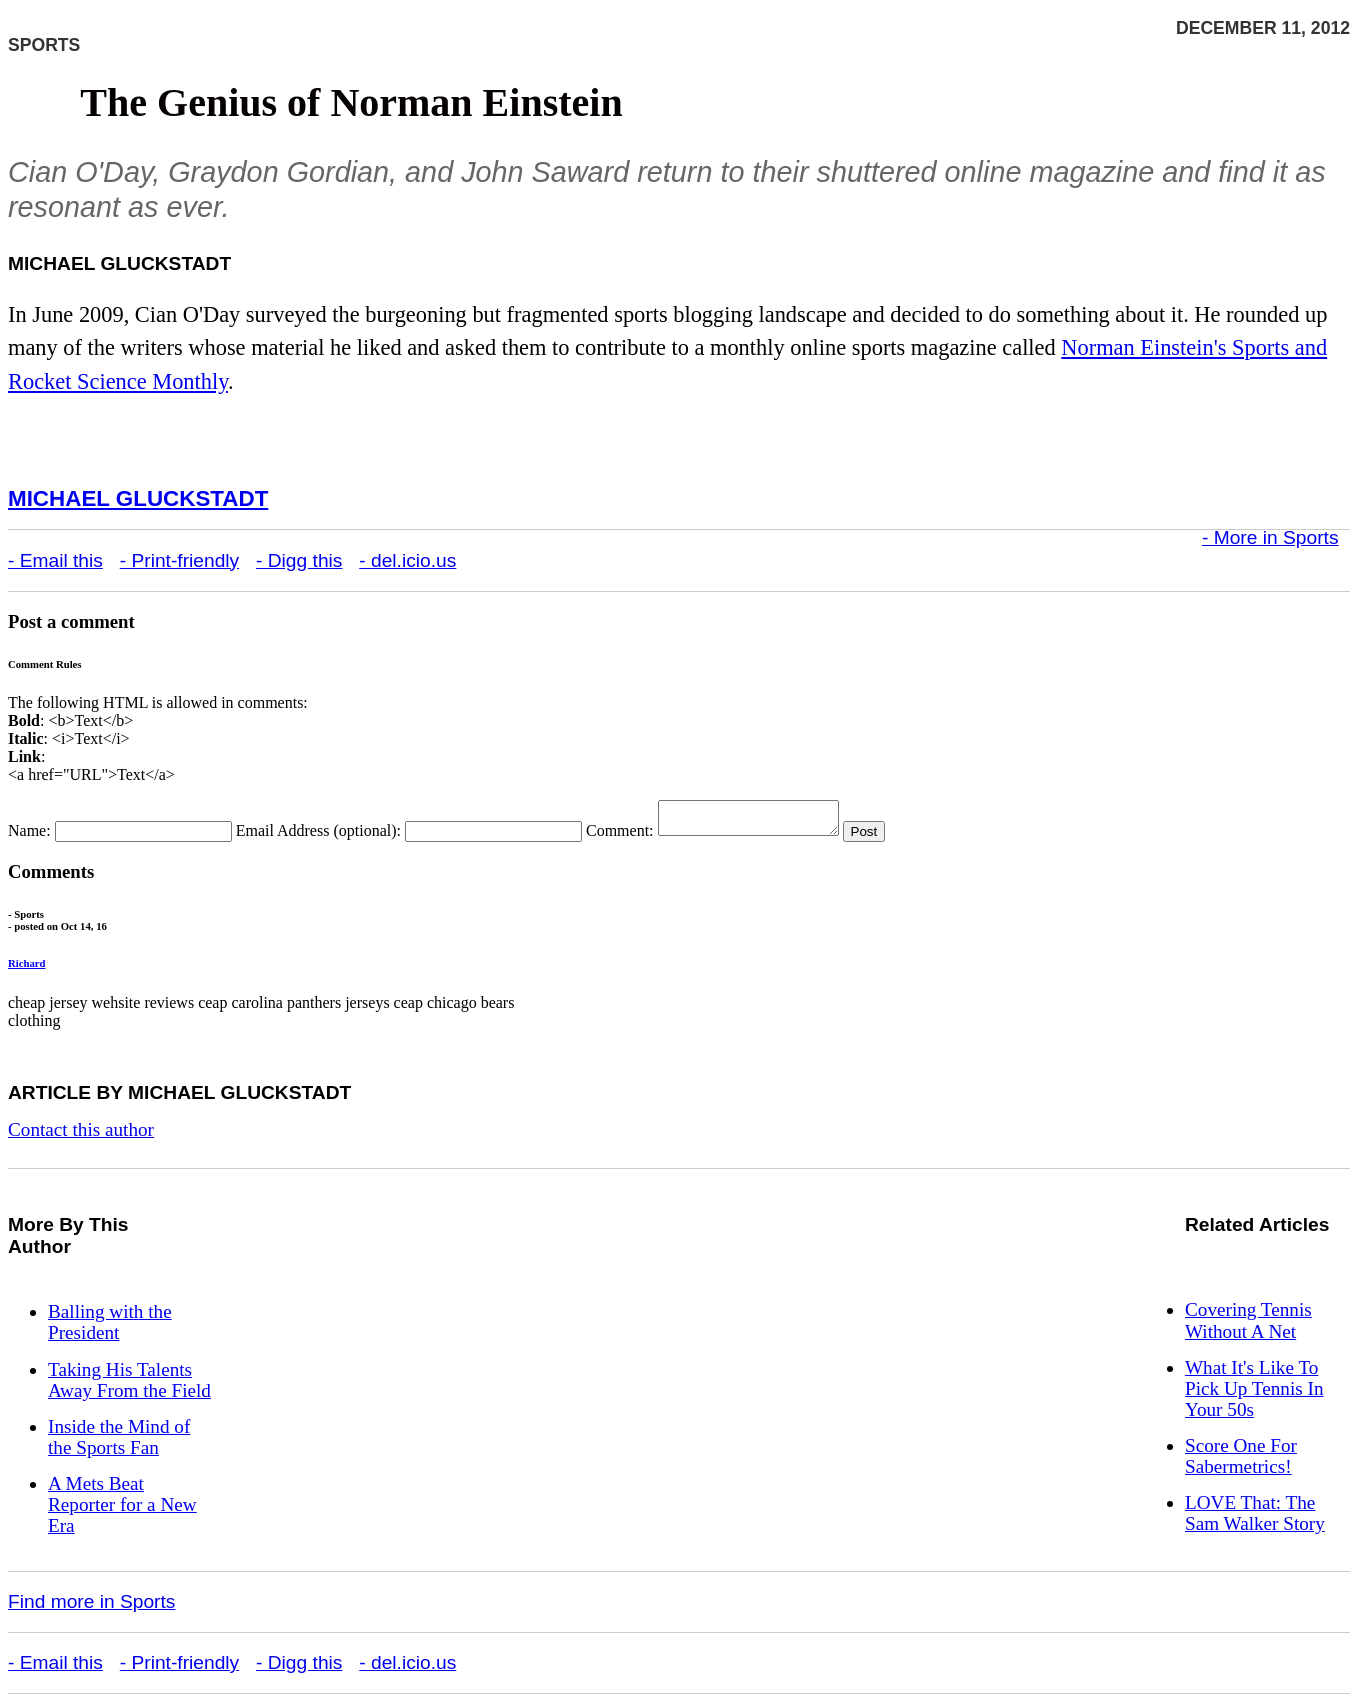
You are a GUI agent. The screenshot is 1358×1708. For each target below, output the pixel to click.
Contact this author (81, 1135)
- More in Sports (1270, 537)
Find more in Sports (91, 1607)
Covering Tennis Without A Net (1248, 1326)
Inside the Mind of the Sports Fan (119, 1443)
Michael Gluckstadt (138, 498)
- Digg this (299, 560)
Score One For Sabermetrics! (1241, 1462)
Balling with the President (110, 1328)
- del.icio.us (407, 560)
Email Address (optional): (318, 836)
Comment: (620, 836)
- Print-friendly (179, 560)
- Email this (55, 560)
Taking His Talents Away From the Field (129, 1386)
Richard (27, 969)
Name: (29, 836)
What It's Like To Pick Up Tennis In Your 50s (1254, 1394)
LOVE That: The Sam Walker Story (1255, 1519)
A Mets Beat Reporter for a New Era (122, 1510)
